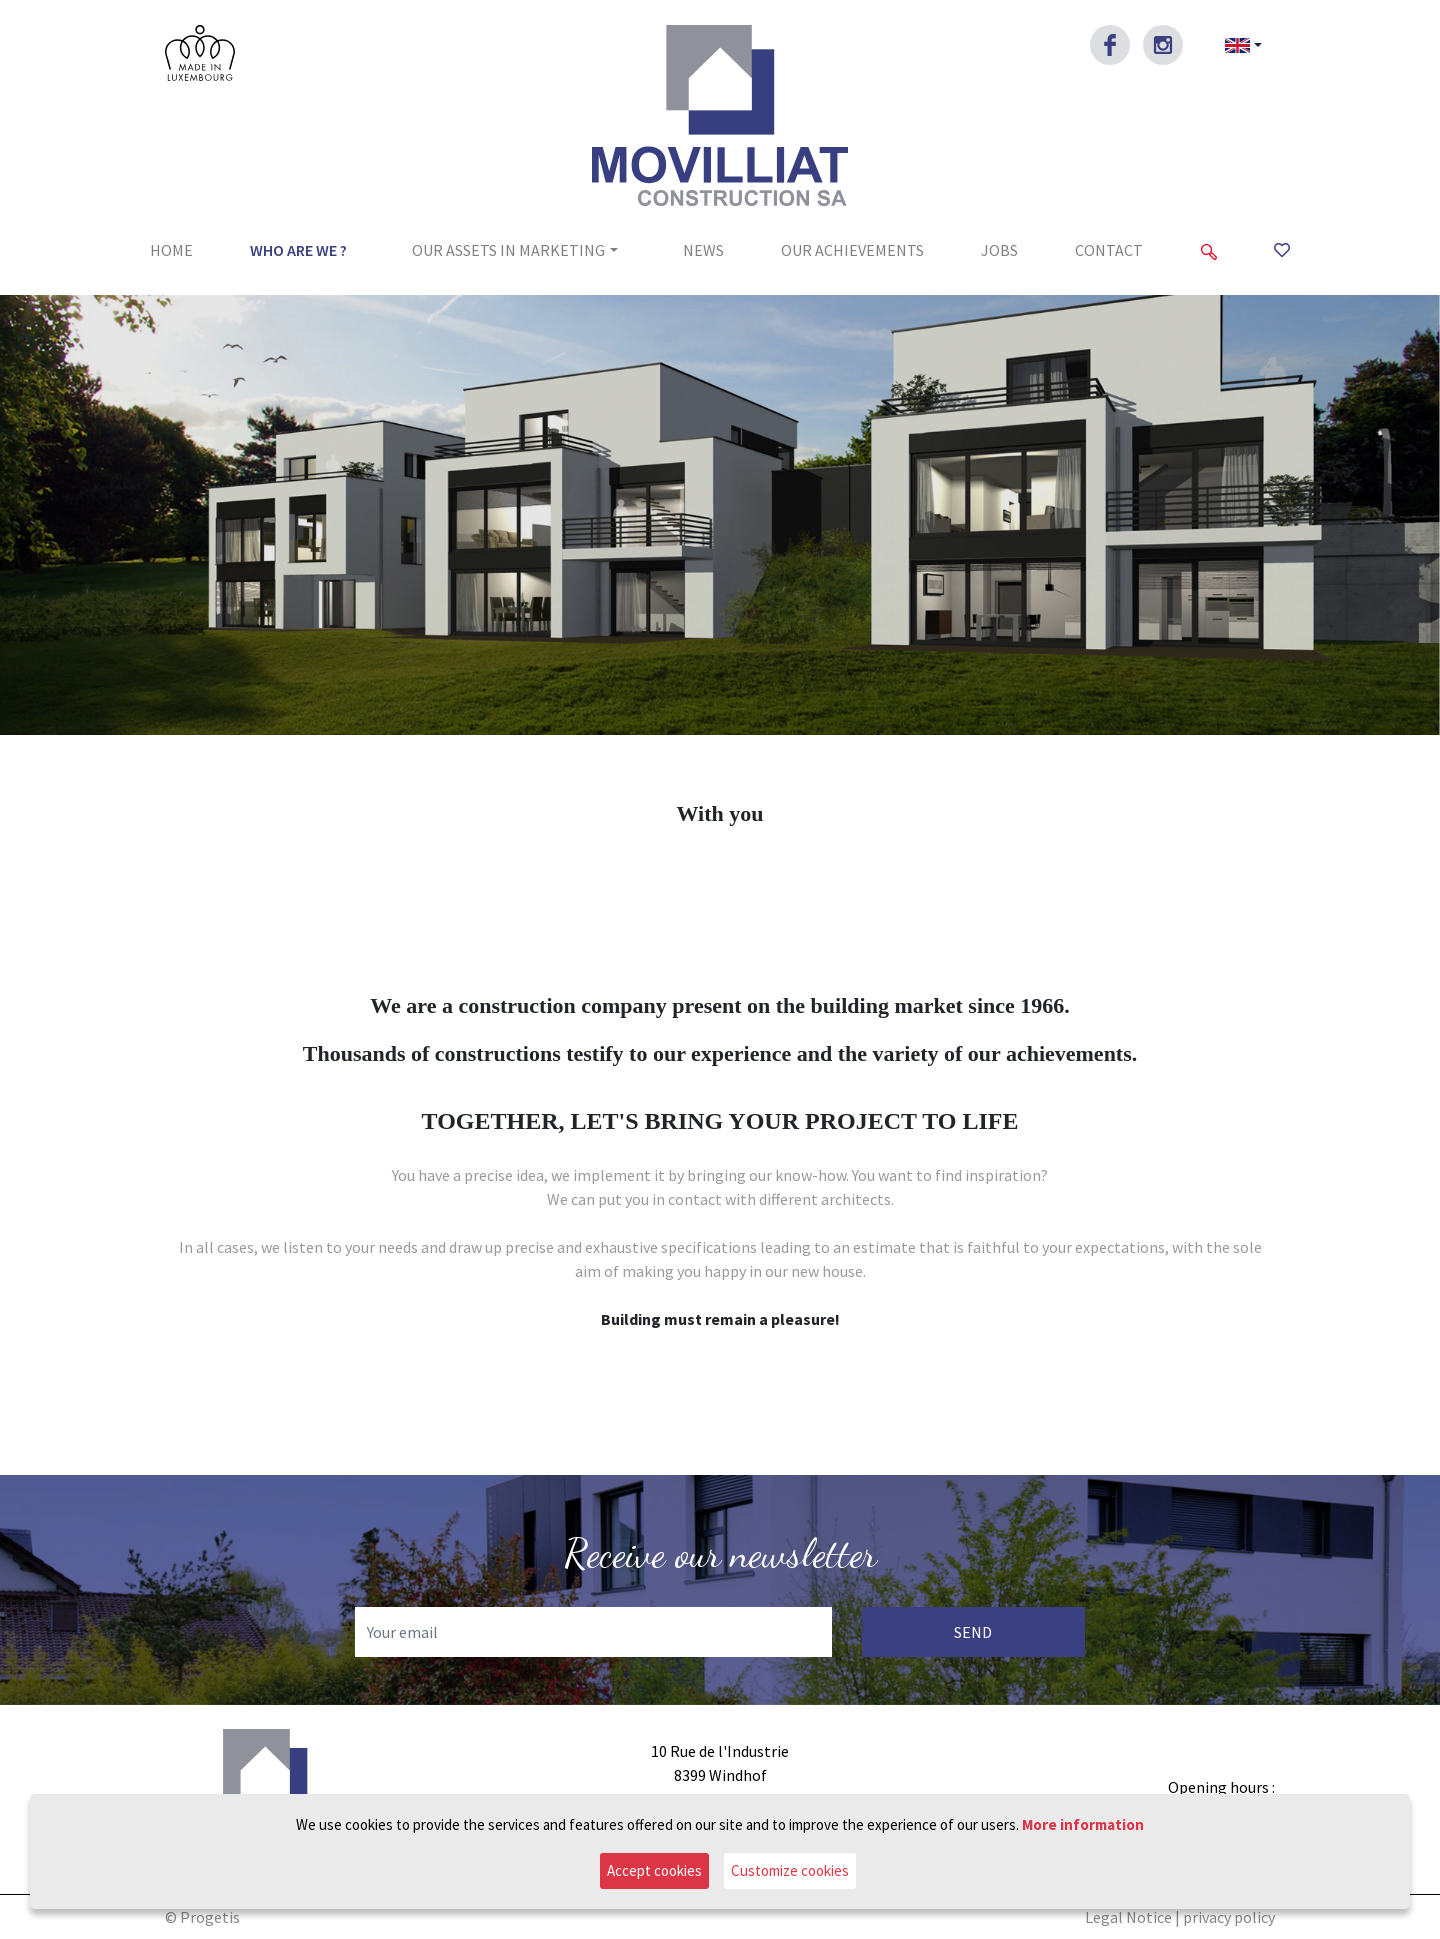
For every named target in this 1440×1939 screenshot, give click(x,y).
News (703, 250)
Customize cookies (790, 1870)
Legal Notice (1128, 1917)
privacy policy (1229, 1917)
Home (171, 250)
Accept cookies (654, 1870)
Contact (1109, 250)
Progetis (210, 1917)
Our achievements (852, 250)
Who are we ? (298, 250)
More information (1083, 1824)
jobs (999, 250)
